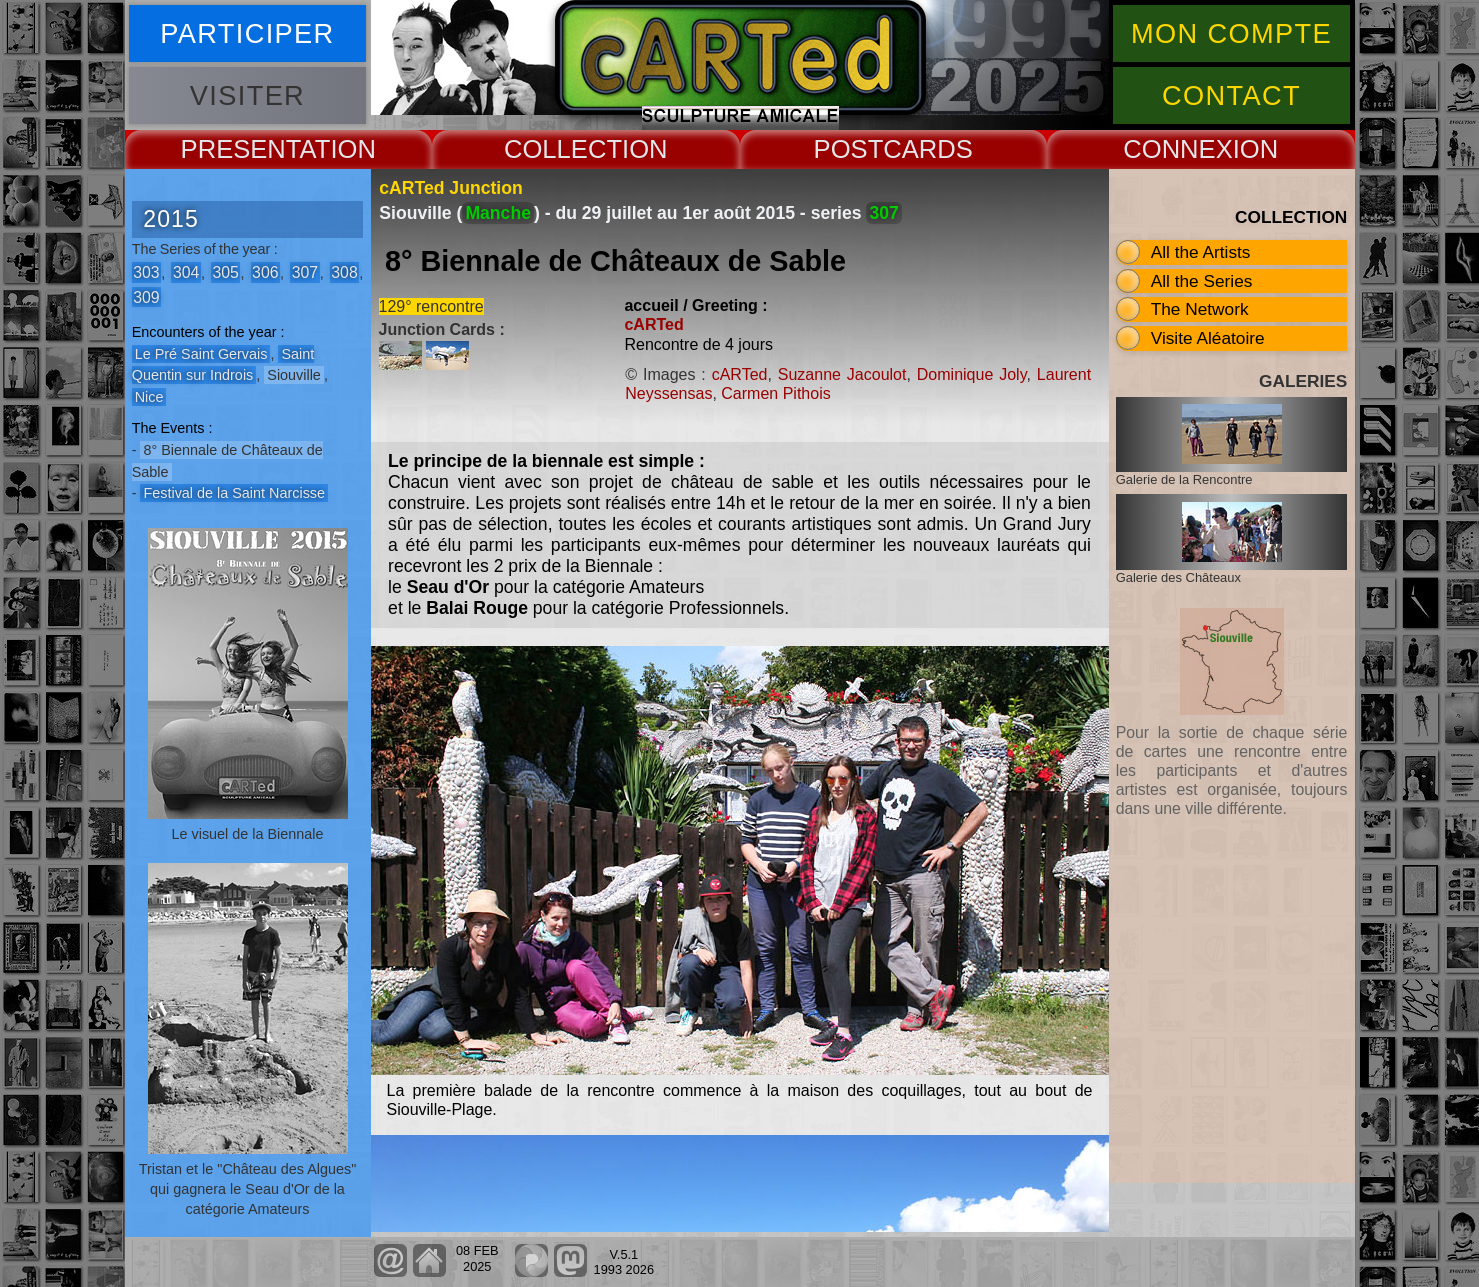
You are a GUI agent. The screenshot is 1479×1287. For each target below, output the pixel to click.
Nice (149, 397)
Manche (498, 213)
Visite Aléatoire (1208, 338)
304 (186, 272)
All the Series (1202, 281)
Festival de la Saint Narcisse (234, 493)
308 (344, 272)
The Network (1200, 309)
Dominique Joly (972, 374)
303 (146, 272)
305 (225, 272)
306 (265, 272)
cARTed (653, 324)
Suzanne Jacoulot (842, 374)
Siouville (294, 375)
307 (305, 272)
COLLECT (563, 149)
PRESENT (240, 149)
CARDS (928, 149)
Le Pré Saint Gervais (201, 354)
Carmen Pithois (775, 393)
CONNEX (1178, 149)
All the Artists (1201, 252)
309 (146, 296)
